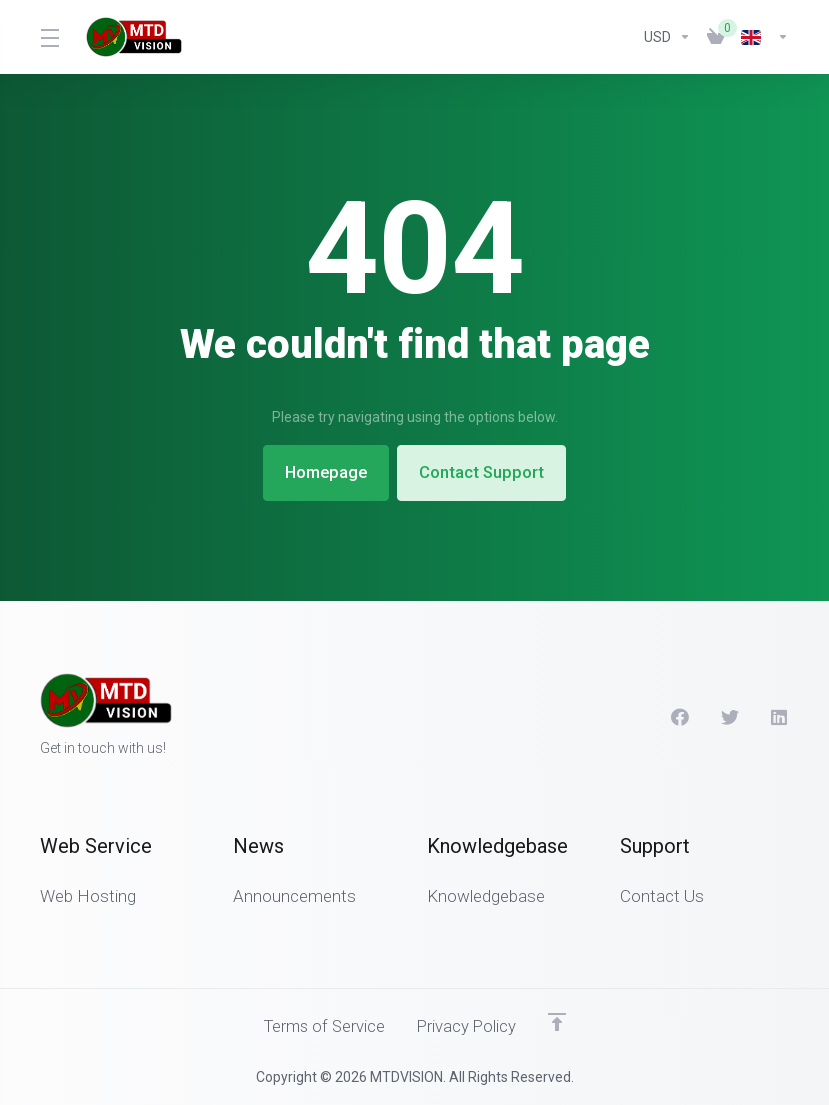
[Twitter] (730, 717)
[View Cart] (716, 37)
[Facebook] (680, 717)
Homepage (323, 473)
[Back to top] (560, 1022)
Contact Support (487, 473)
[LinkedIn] (780, 717)
